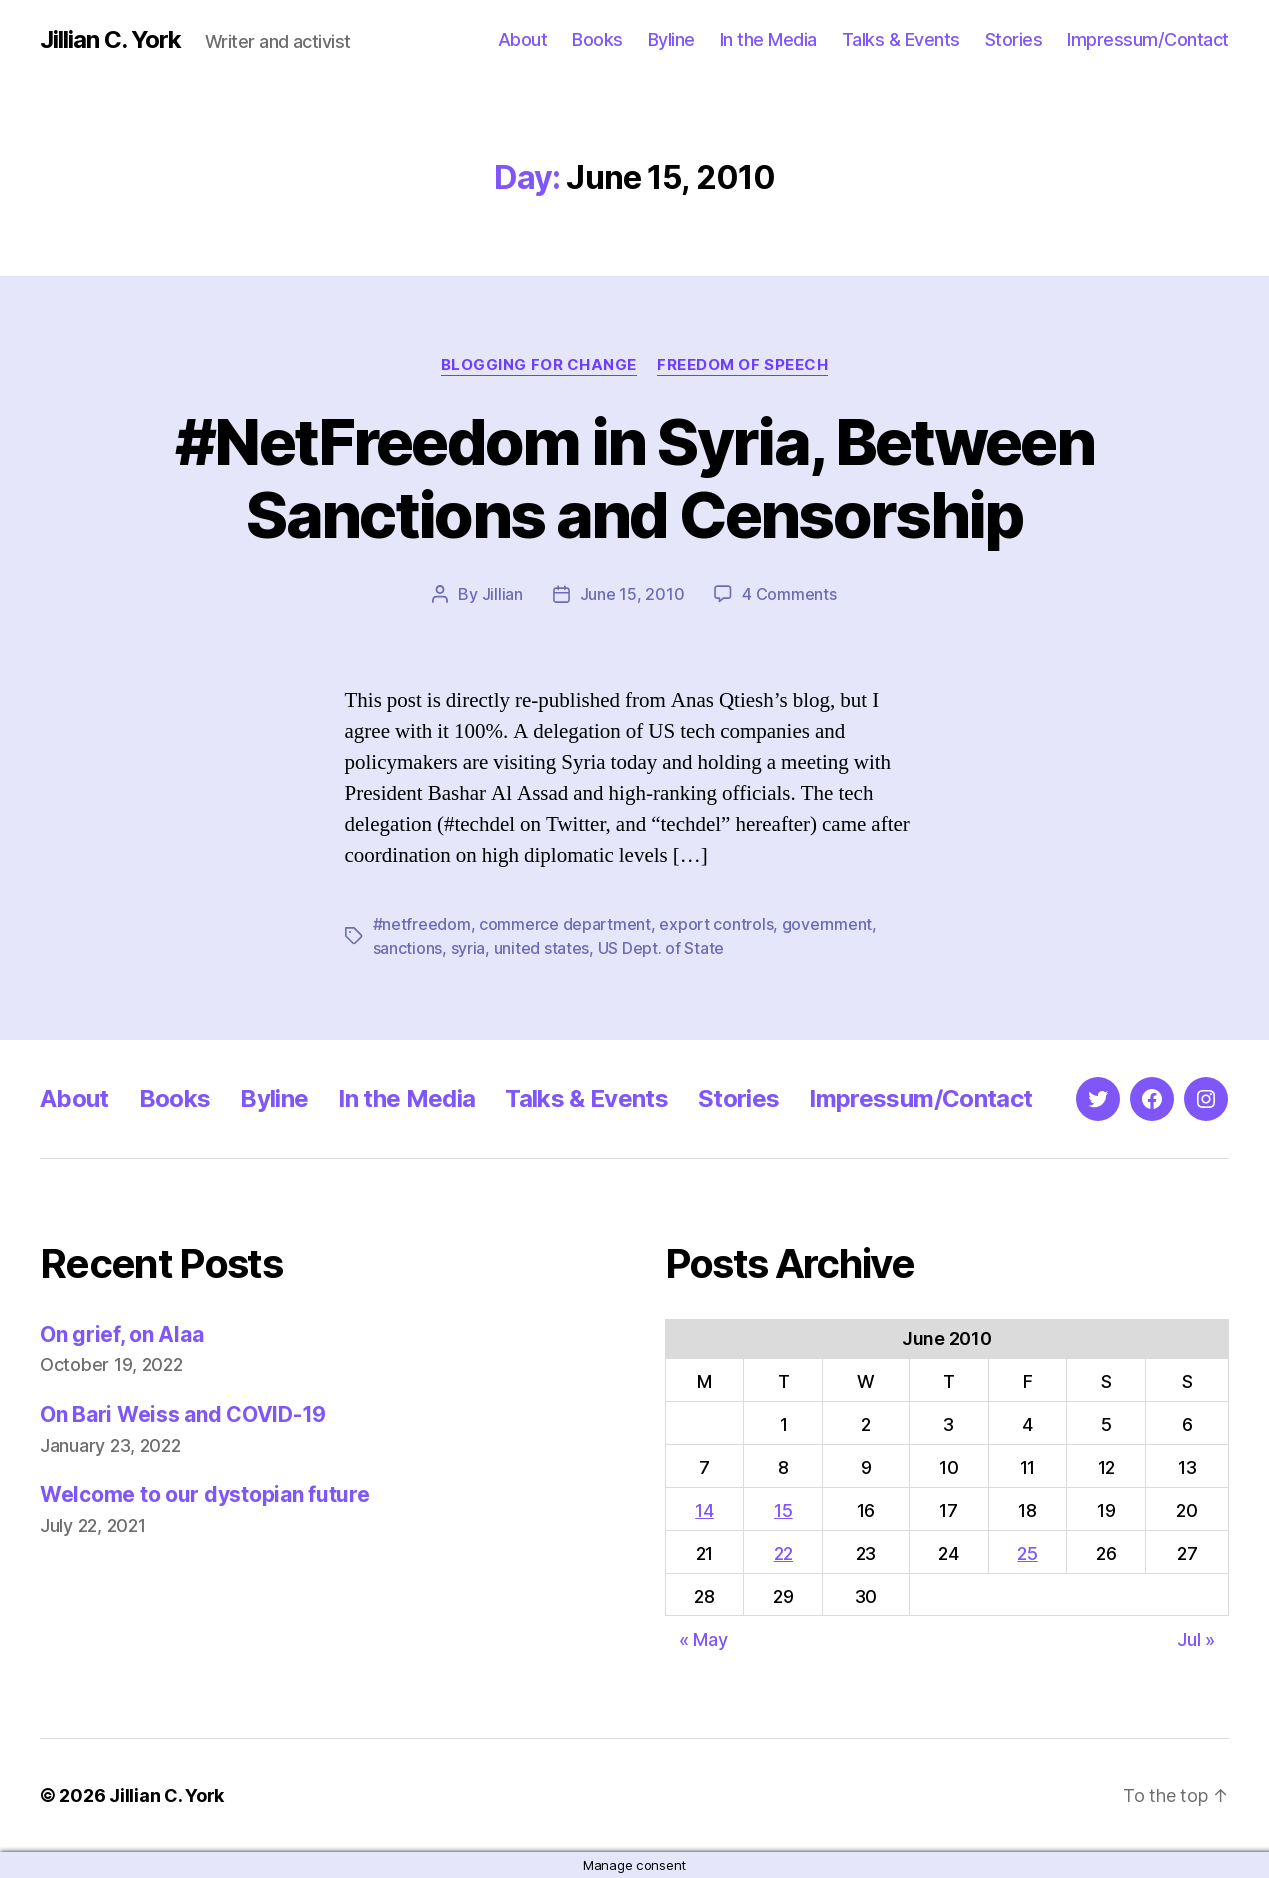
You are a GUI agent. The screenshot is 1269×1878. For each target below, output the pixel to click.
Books (597, 39)
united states (542, 948)
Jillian (502, 594)
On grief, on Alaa (121, 1334)
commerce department (565, 924)
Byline (671, 39)
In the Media (768, 39)
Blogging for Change (539, 365)
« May (703, 1639)
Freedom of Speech (742, 365)
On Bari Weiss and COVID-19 (183, 1414)
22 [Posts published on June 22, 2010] (783, 1553)
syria (468, 948)
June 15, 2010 (632, 594)
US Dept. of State (661, 948)
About (523, 39)
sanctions (408, 948)
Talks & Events (901, 39)
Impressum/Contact (1148, 39)
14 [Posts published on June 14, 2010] (704, 1510)
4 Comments (789, 594)
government (827, 924)
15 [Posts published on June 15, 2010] (783, 1510)
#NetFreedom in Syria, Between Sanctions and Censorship (634, 478)
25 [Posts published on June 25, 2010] (1027, 1553)
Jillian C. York (110, 40)
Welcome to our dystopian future (205, 1494)
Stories (1014, 39)
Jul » (1196, 1639)
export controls (716, 924)
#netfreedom (422, 924)
